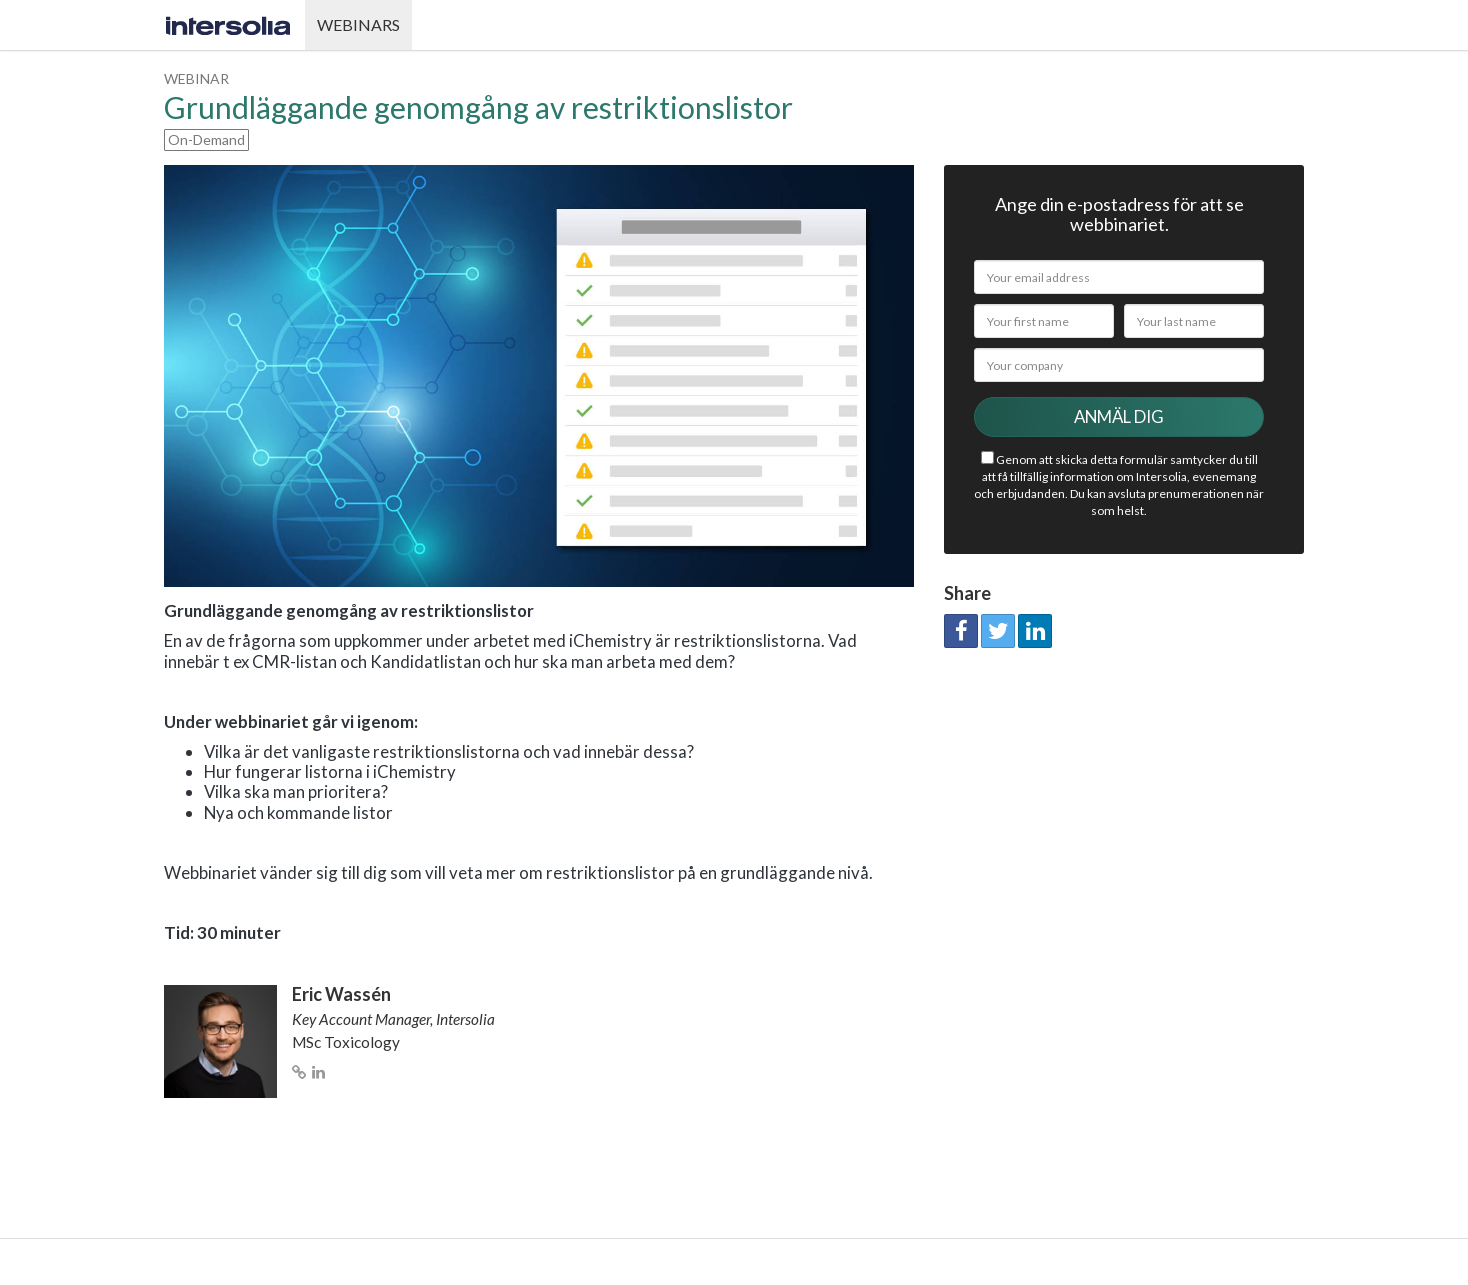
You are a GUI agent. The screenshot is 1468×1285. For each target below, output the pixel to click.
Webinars (358, 24)
